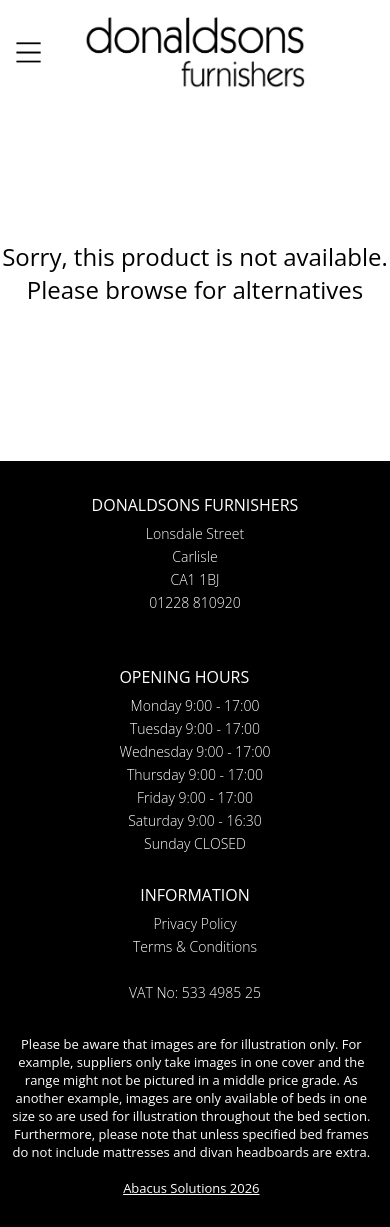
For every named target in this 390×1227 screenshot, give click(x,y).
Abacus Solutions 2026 (191, 1188)
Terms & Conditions (195, 946)
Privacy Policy (194, 923)
